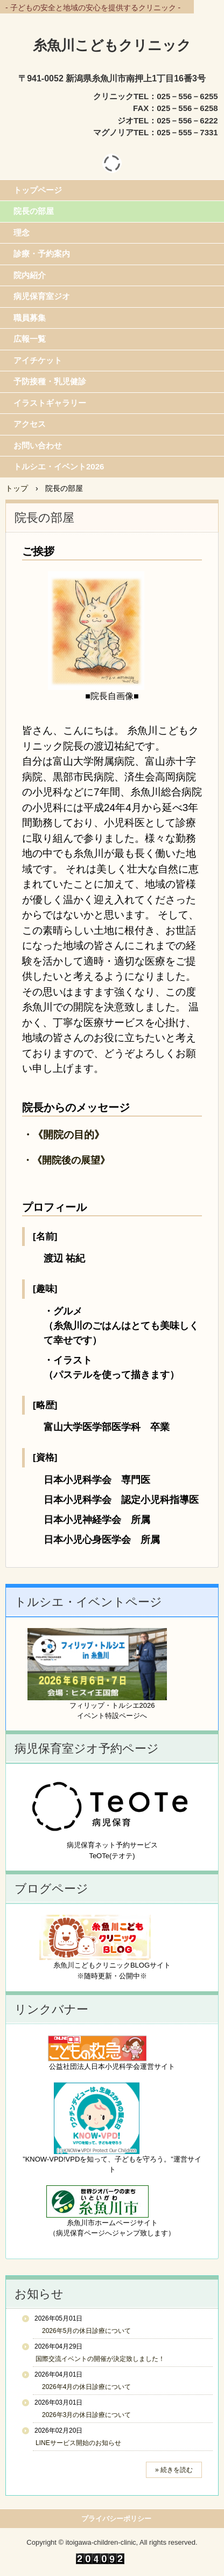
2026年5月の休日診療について (83, 2331)
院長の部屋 (33, 211)
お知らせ (39, 2294)
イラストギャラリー (49, 402)
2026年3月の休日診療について (83, 2415)
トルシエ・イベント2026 (58, 466)
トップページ (37, 190)
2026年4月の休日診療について (83, 2387)
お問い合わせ (37, 445)
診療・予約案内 (41, 253)
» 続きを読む (174, 2470)
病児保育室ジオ (41, 296)
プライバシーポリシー (116, 2519)
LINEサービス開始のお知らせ (78, 2443)
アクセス (29, 423)
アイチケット (37, 360)
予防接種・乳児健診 (49, 381)
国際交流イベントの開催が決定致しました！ (100, 2359)
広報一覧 (29, 338)
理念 (21, 232)
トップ (16, 488)
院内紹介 (29, 275)
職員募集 (29, 317)
